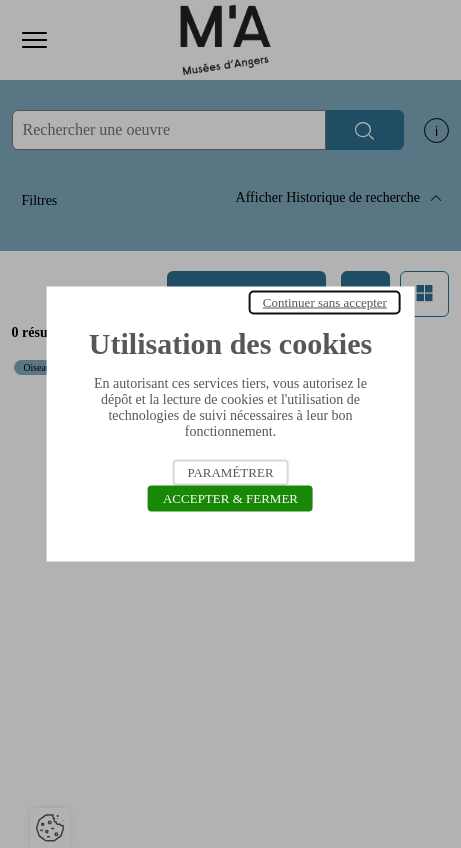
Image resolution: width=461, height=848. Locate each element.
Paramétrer (230, 472)
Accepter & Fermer (230, 498)
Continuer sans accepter (325, 302)
